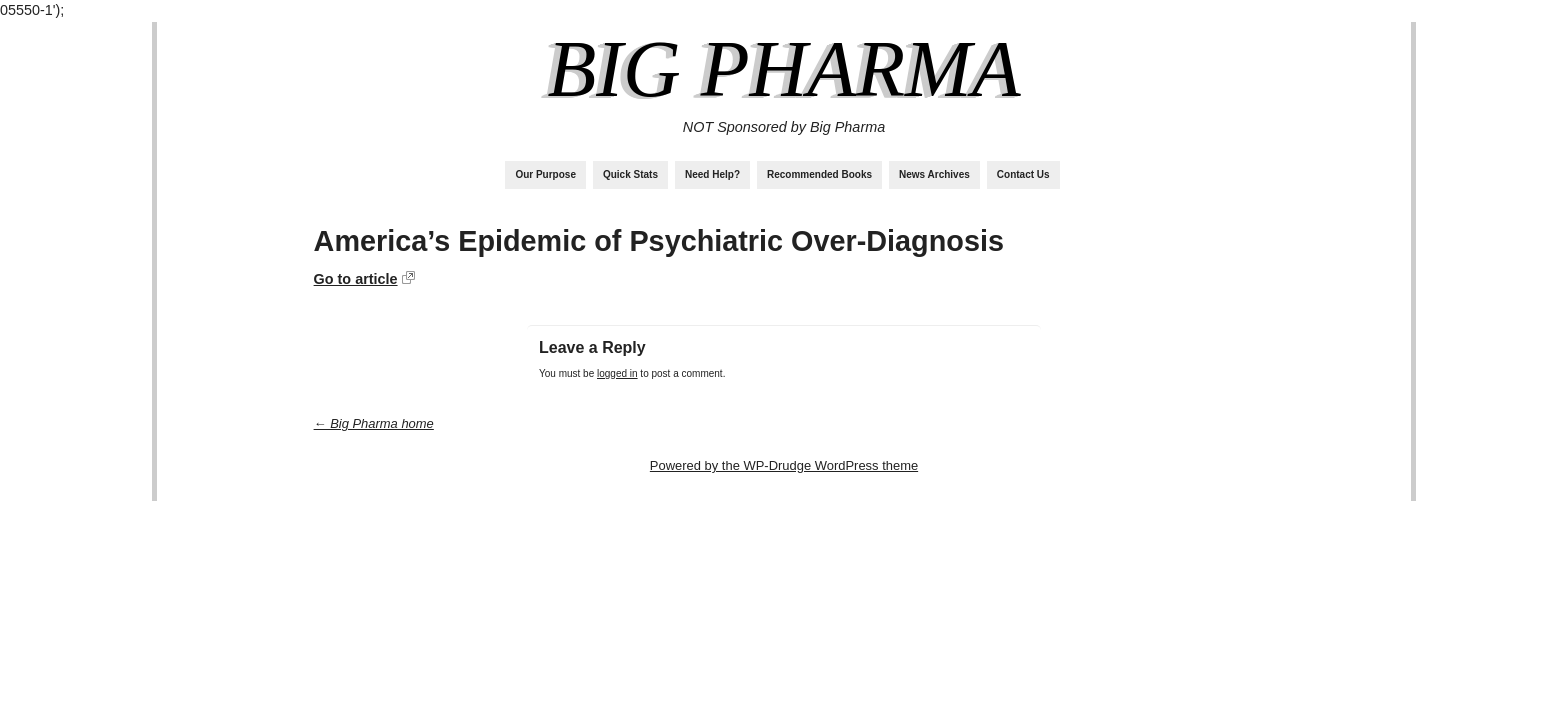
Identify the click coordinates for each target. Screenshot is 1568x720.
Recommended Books (819, 174)
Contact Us (1023, 174)
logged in (617, 373)
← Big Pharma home (374, 423)
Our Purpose (545, 174)
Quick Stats (630, 174)
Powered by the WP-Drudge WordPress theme (784, 465)
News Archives (934, 174)
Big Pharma (783, 69)
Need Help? (712, 174)
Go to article (356, 279)
